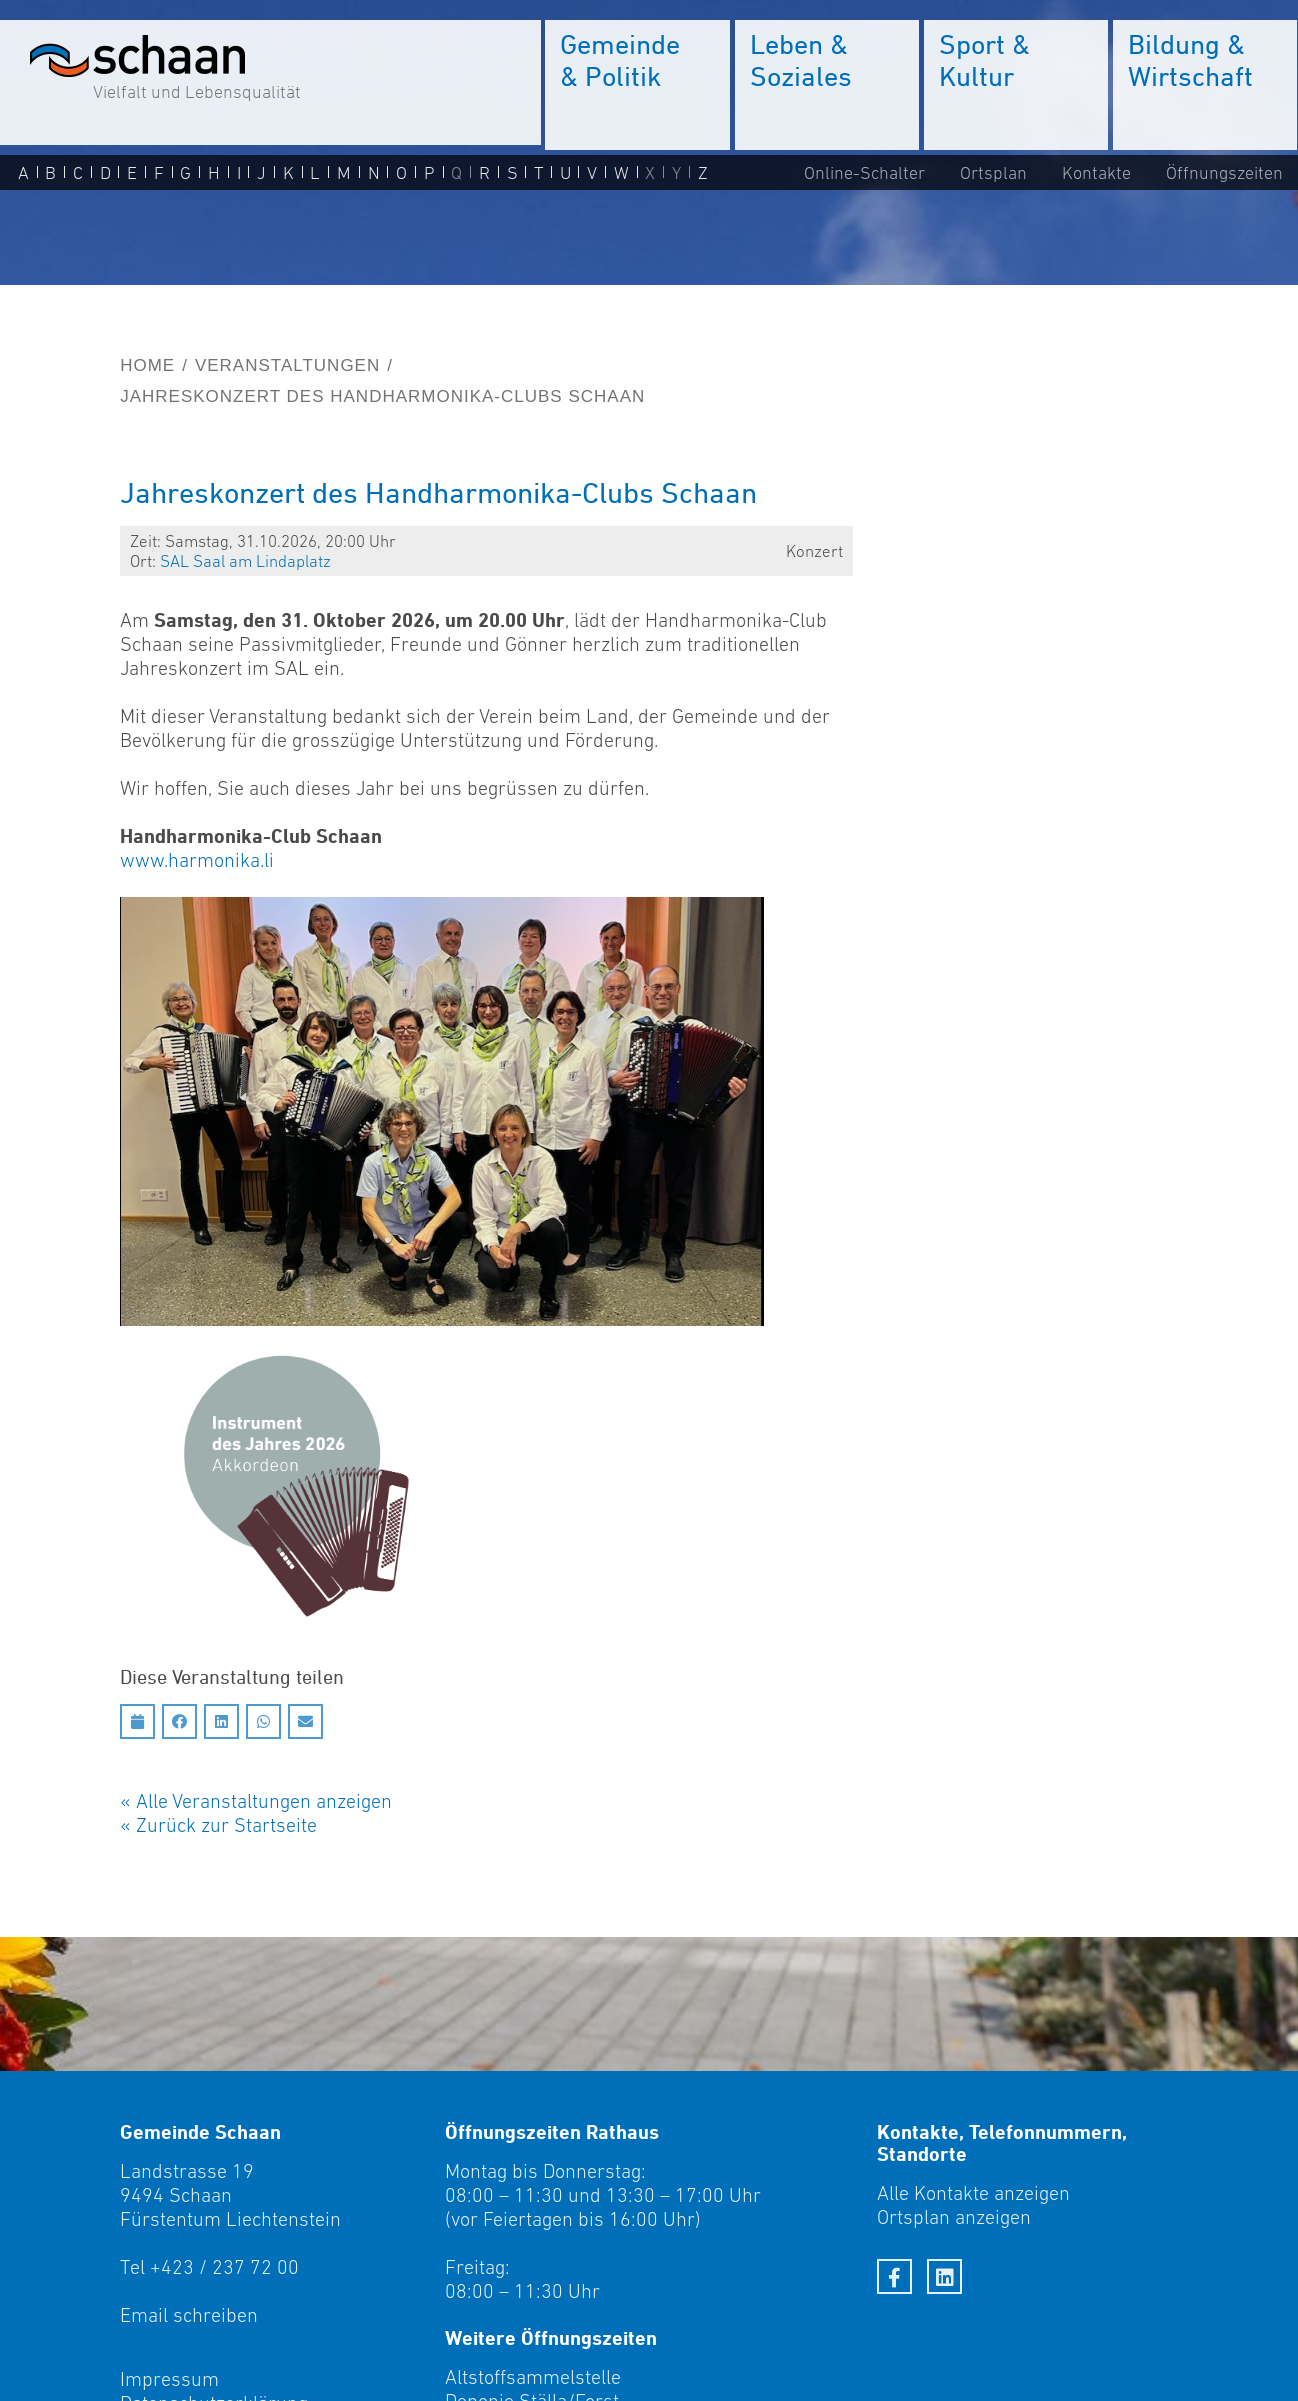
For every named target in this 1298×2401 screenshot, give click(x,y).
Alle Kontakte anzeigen (973, 2193)
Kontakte (1096, 172)
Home (147, 365)
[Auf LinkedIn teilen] (221, 1721)
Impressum (169, 2379)
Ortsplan (993, 172)
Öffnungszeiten (1224, 172)
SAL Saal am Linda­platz (245, 561)
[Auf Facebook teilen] (179, 1721)
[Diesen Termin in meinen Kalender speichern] (137, 1721)
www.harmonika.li (197, 860)
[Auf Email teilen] (305, 1721)
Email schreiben (189, 2315)
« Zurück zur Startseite (218, 1825)
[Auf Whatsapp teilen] (263, 1721)
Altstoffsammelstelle (533, 2377)
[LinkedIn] (944, 2276)
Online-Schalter (864, 172)
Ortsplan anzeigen (954, 2217)
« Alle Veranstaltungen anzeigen (256, 1801)
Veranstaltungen (287, 365)
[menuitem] (638, 85)
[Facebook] (894, 2276)
